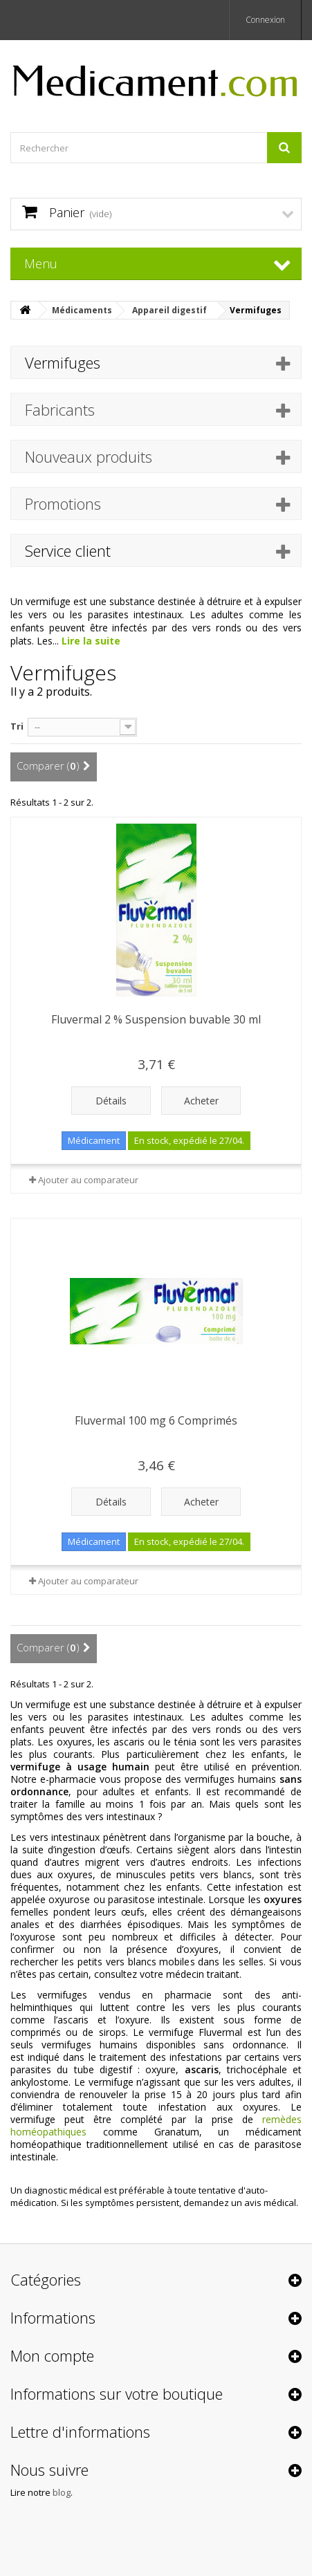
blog (62, 2492)
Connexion (265, 20)
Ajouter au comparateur (88, 1180)
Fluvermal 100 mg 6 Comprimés (156, 1420)
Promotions (63, 503)
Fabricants (60, 409)
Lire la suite (91, 640)
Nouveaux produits (88, 456)
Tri (17, 726)
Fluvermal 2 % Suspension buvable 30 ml (156, 1019)
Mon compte (52, 2355)
